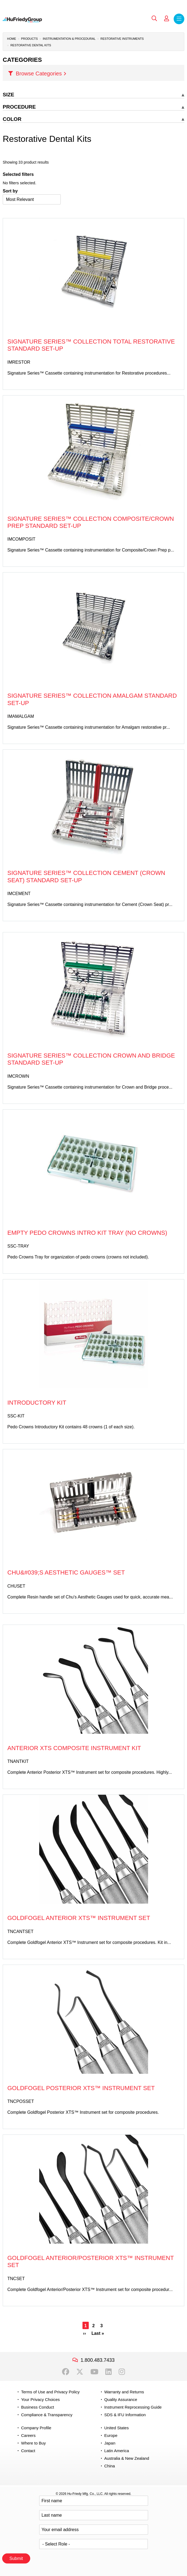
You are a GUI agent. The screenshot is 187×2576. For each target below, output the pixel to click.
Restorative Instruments (122, 38)
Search (154, 18)
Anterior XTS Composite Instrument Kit (74, 1748)
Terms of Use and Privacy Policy (50, 2392)
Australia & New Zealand (126, 2458)
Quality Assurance (120, 2399)
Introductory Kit (36, 1402)
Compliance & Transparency (46, 2414)
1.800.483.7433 (98, 2360)
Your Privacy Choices (40, 2399)
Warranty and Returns (124, 2392)
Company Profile (36, 2427)
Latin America (116, 2450)
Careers (28, 2435)
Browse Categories (39, 73)
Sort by (10, 191)
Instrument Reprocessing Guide (133, 2407)
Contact (28, 2450)
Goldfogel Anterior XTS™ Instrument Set (78, 1918)
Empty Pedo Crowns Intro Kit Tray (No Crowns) (87, 1232)
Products (29, 38)
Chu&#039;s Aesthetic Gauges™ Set (66, 1572)
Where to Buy (33, 2443)
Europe (110, 2435)
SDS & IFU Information (125, 2414)
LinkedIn (108, 2371)
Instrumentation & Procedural (69, 38)
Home (11, 38)
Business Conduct (37, 2407)
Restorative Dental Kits (30, 45)
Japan (109, 2443)
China (109, 2466)
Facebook (65, 2371)
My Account (166, 18)
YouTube (94, 2371)
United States (116, 2427)
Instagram (122, 2371)
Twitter (79, 2371)
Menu (179, 19)
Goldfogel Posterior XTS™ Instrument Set (81, 2088)
